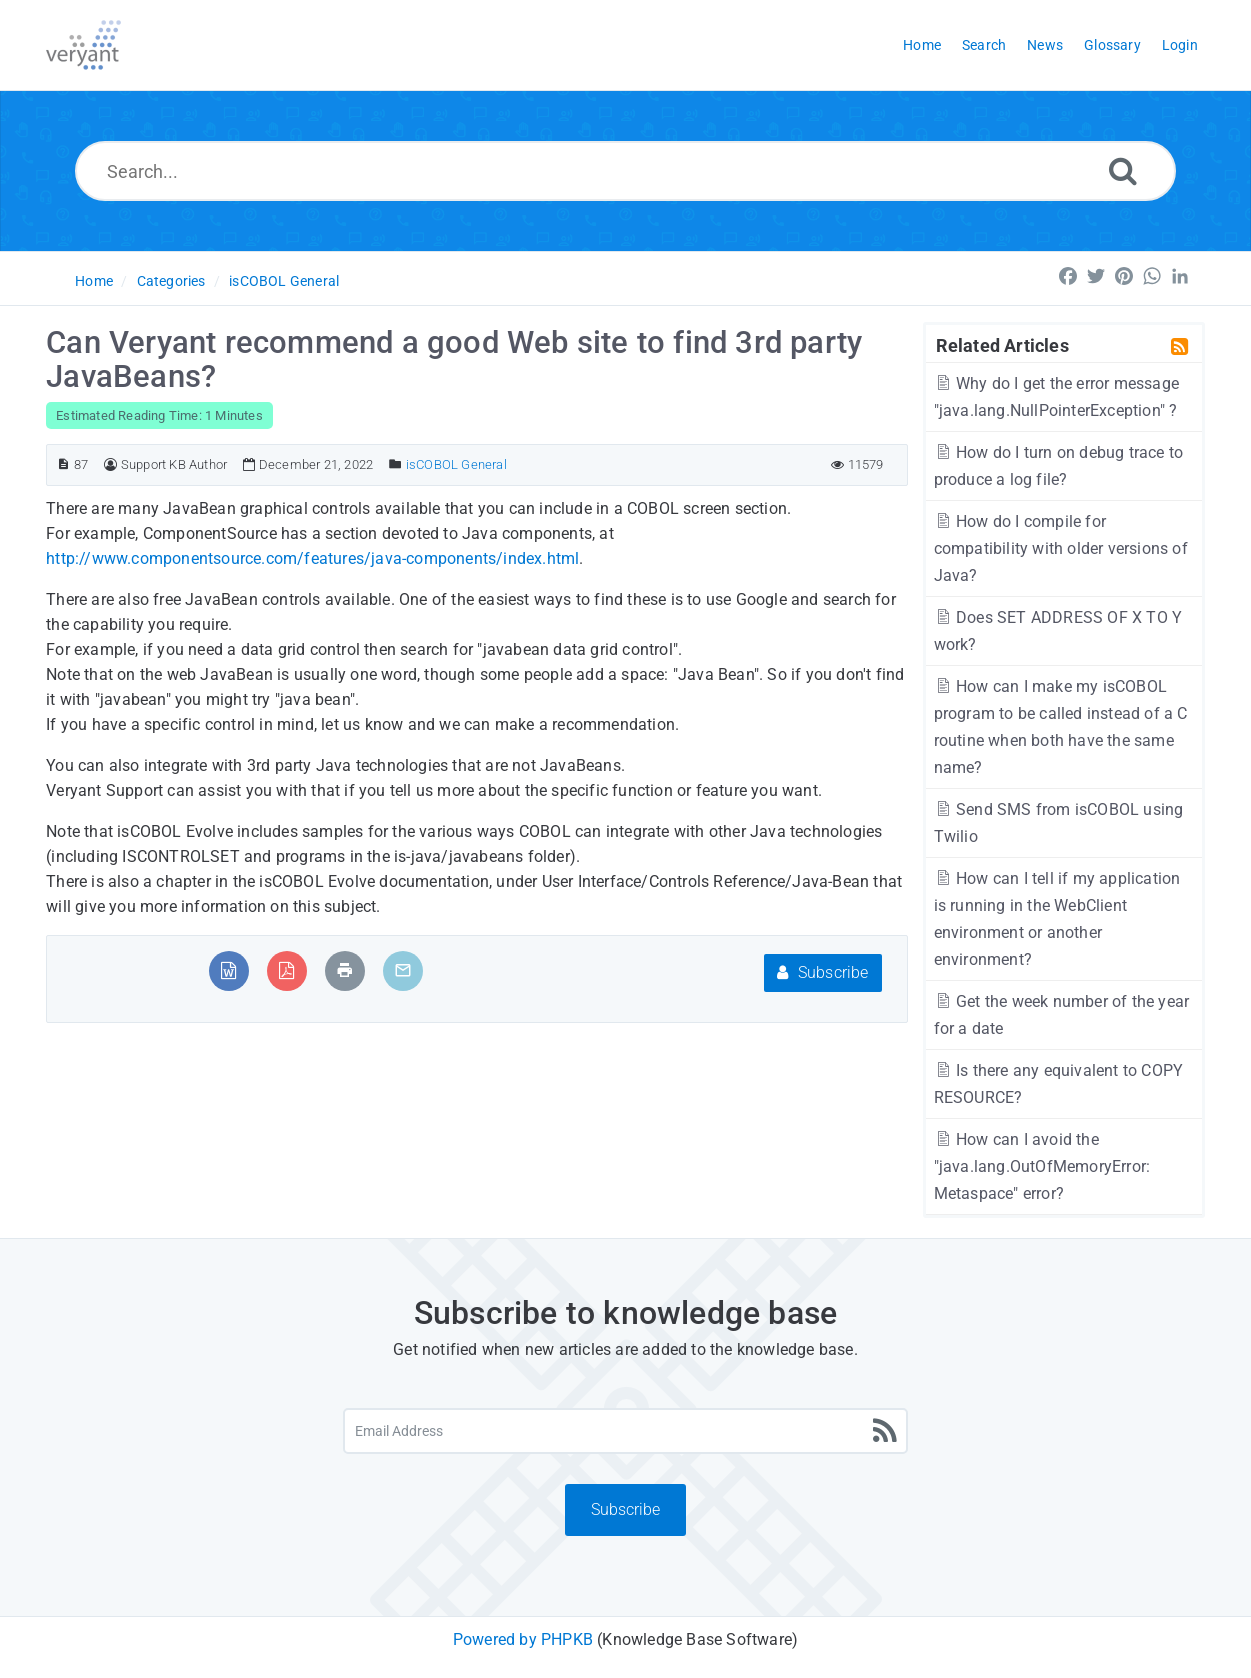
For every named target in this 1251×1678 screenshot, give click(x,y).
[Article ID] (63, 464)
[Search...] (625, 171)
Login (1180, 45)
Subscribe (822, 972)
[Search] (1123, 170)
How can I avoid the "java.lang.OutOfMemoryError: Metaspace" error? (1042, 1166)
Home (94, 281)
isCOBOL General (284, 281)
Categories (171, 281)
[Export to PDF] (286, 970)
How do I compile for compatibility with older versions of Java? (1061, 548)
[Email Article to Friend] (403, 970)
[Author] (110, 464)
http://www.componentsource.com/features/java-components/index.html (312, 558)
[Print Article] (345, 970)
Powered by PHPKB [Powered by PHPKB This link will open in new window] (523, 1639)
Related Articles (1002, 345)
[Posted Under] (395, 464)
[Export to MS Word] (228, 970)
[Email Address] (625, 1431)
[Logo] (83, 45)
